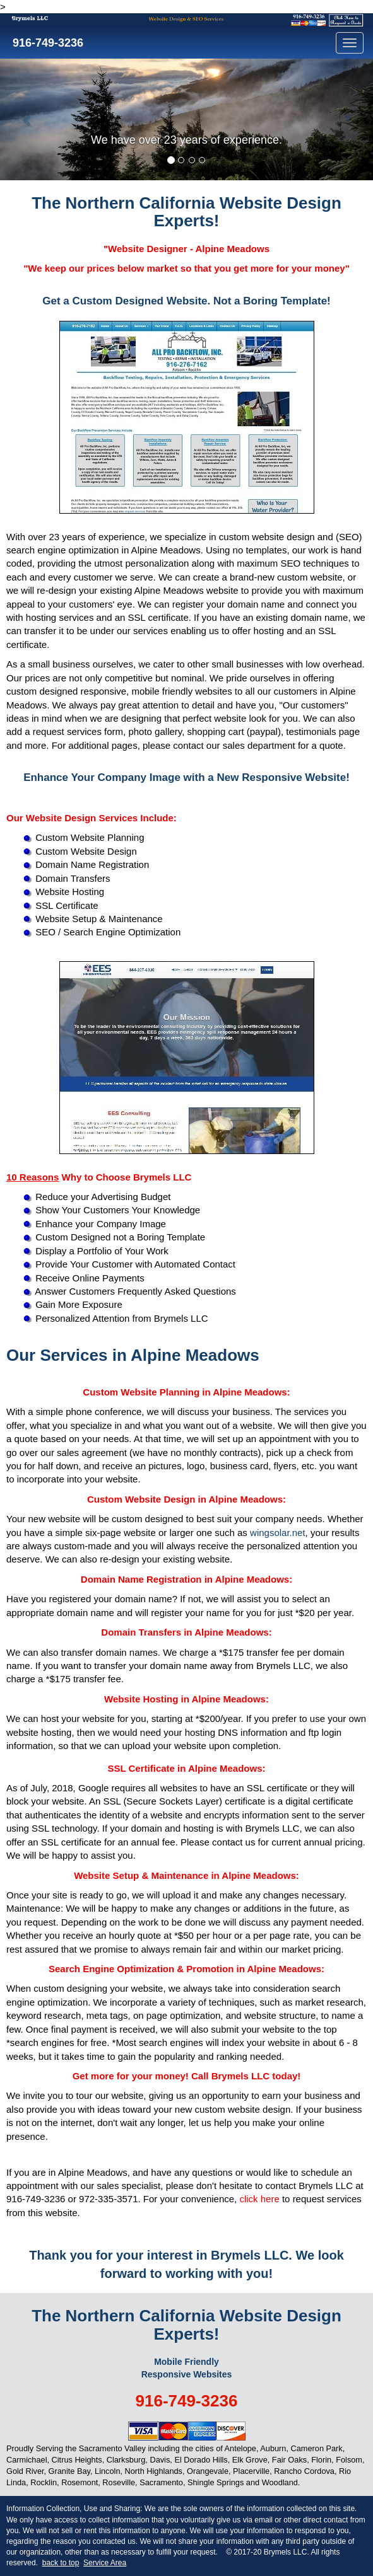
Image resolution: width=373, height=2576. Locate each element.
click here (259, 2198)
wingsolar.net (277, 1532)
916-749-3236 (46, 43)
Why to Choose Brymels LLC (98, 1177)
